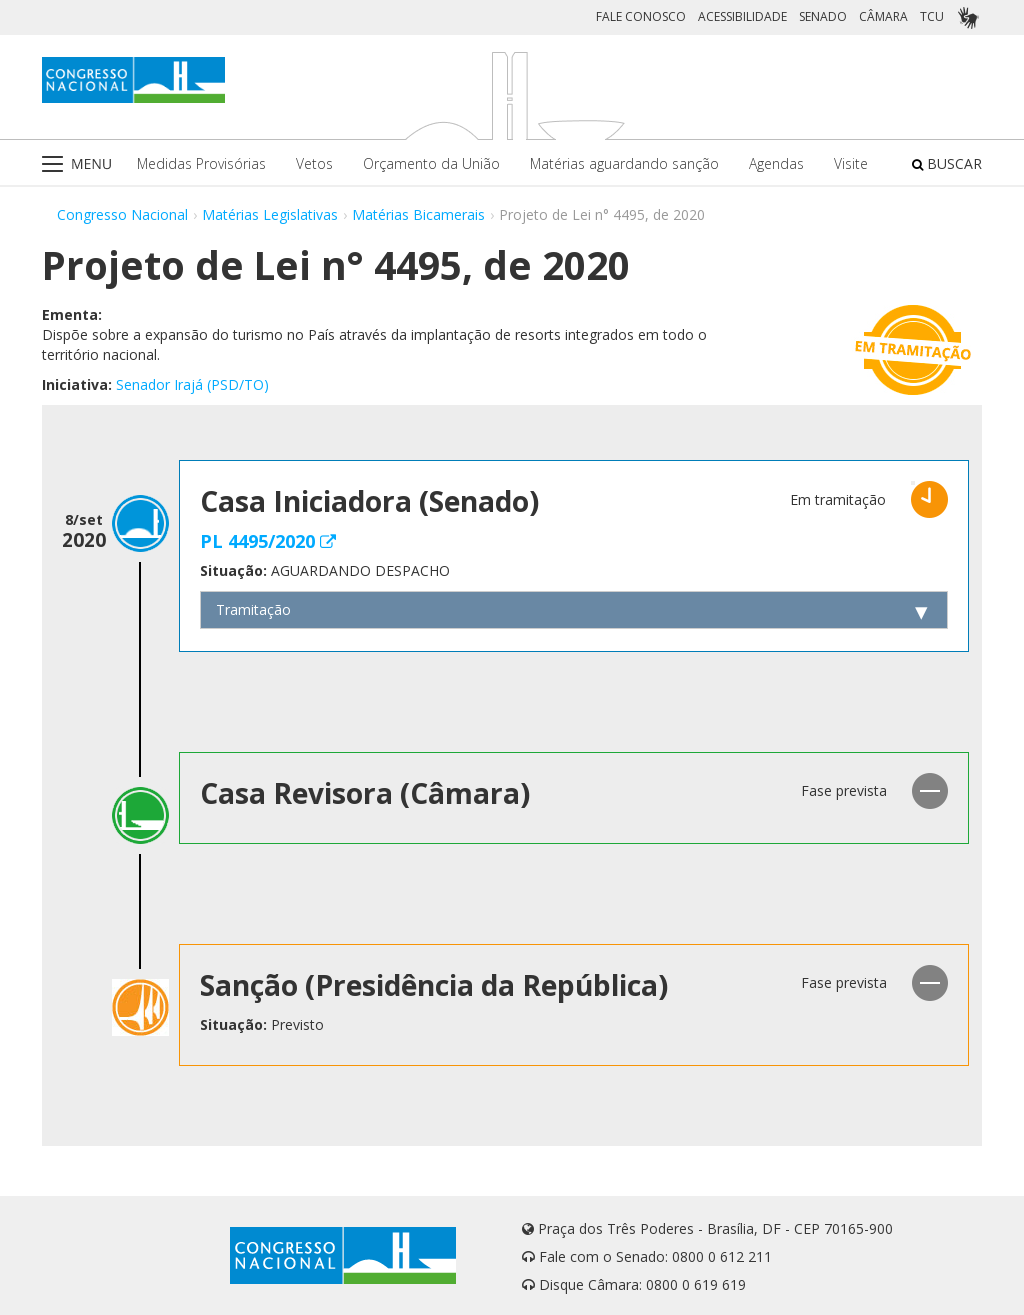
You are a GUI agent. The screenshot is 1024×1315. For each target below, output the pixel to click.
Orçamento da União (431, 163)
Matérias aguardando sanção (624, 163)
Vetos (314, 163)
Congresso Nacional (122, 214)
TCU (932, 16)
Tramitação (253, 609)
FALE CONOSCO (641, 16)
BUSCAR (947, 163)
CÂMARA (883, 16)
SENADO (823, 16)
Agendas (776, 163)
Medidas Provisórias (201, 163)
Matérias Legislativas (270, 214)
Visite (851, 163)
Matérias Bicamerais (418, 214)
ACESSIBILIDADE (742, 16)
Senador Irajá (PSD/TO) (192, 384)
